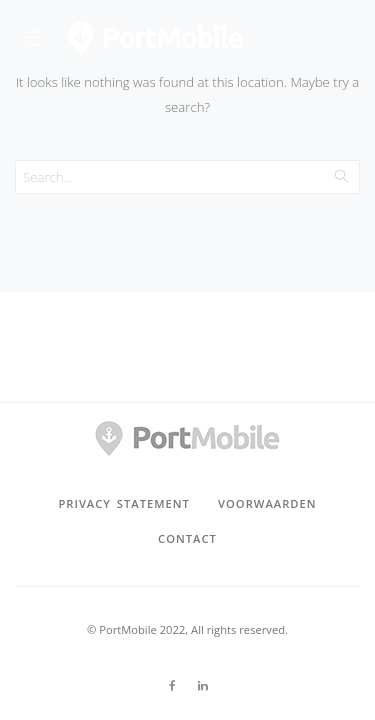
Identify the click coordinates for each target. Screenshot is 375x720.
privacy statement (124, 503)
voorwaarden (267, 503)
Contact (187, 538)
